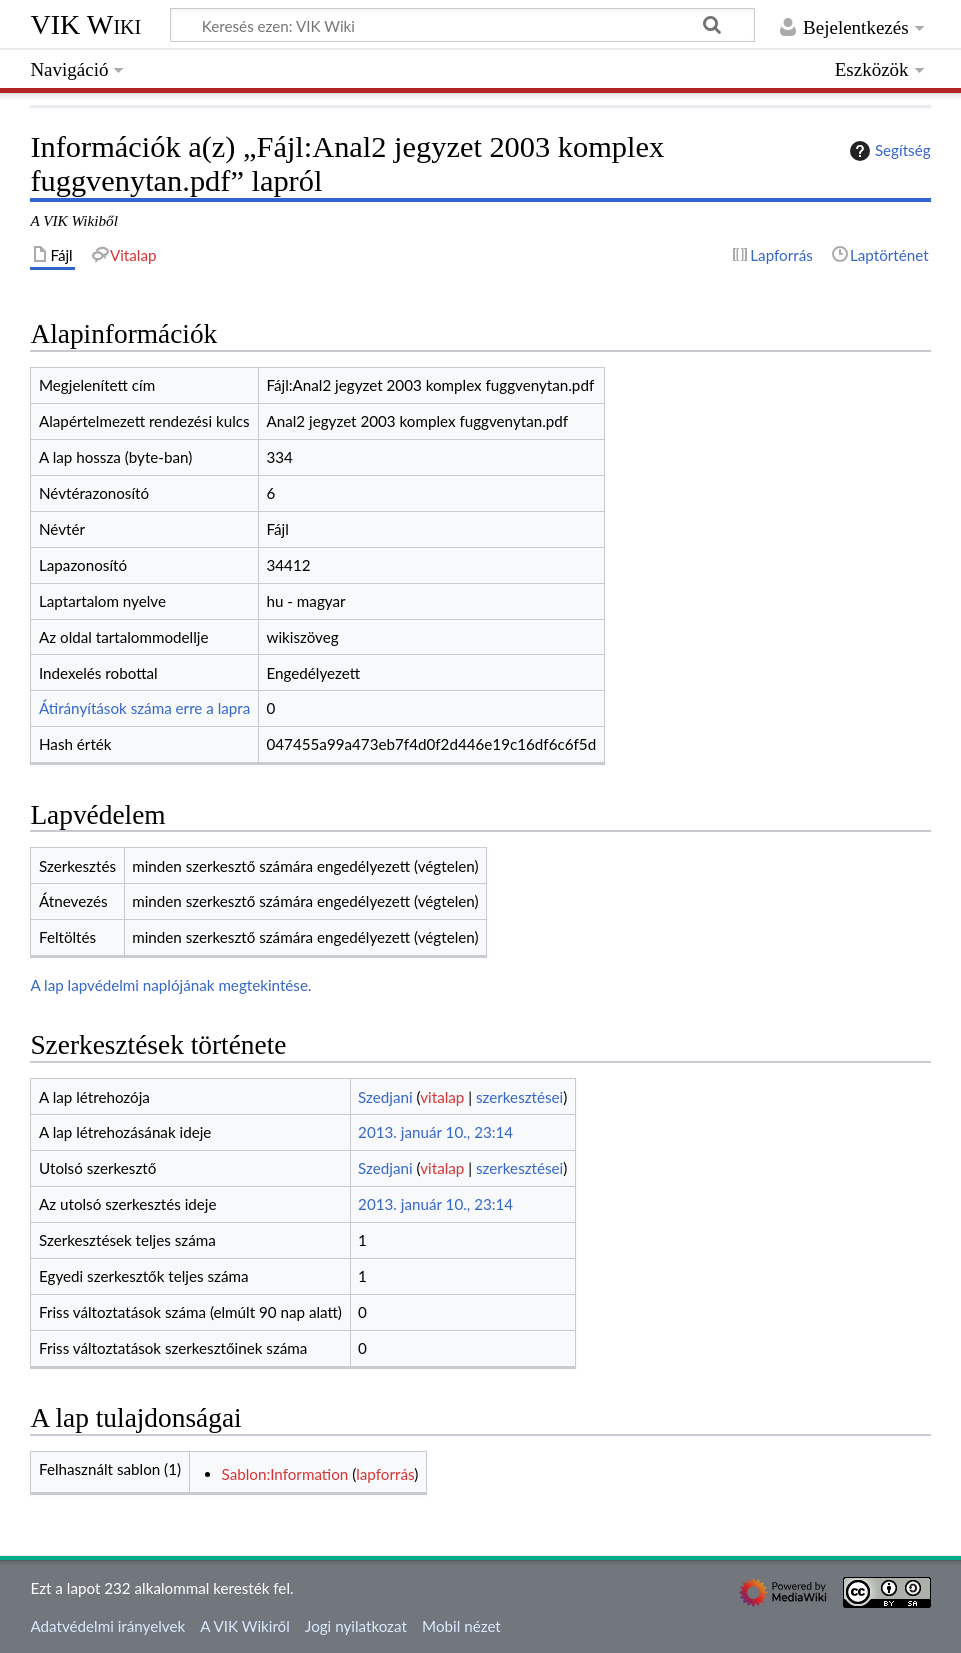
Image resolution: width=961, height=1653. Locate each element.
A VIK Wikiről (244, 1626)
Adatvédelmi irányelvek (107, 1626)
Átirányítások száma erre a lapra (144, 708)
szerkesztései (519, 1097)
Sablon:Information (285, 1474)
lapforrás (385, 1474)
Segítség (888, 151)
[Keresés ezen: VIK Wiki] (462, 25)
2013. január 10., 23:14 (435, 1132)
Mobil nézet (461, 1626)
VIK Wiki (85, 24)
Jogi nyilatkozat (356, 1626)
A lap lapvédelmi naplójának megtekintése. (170, 985)
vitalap (442, 1097)
